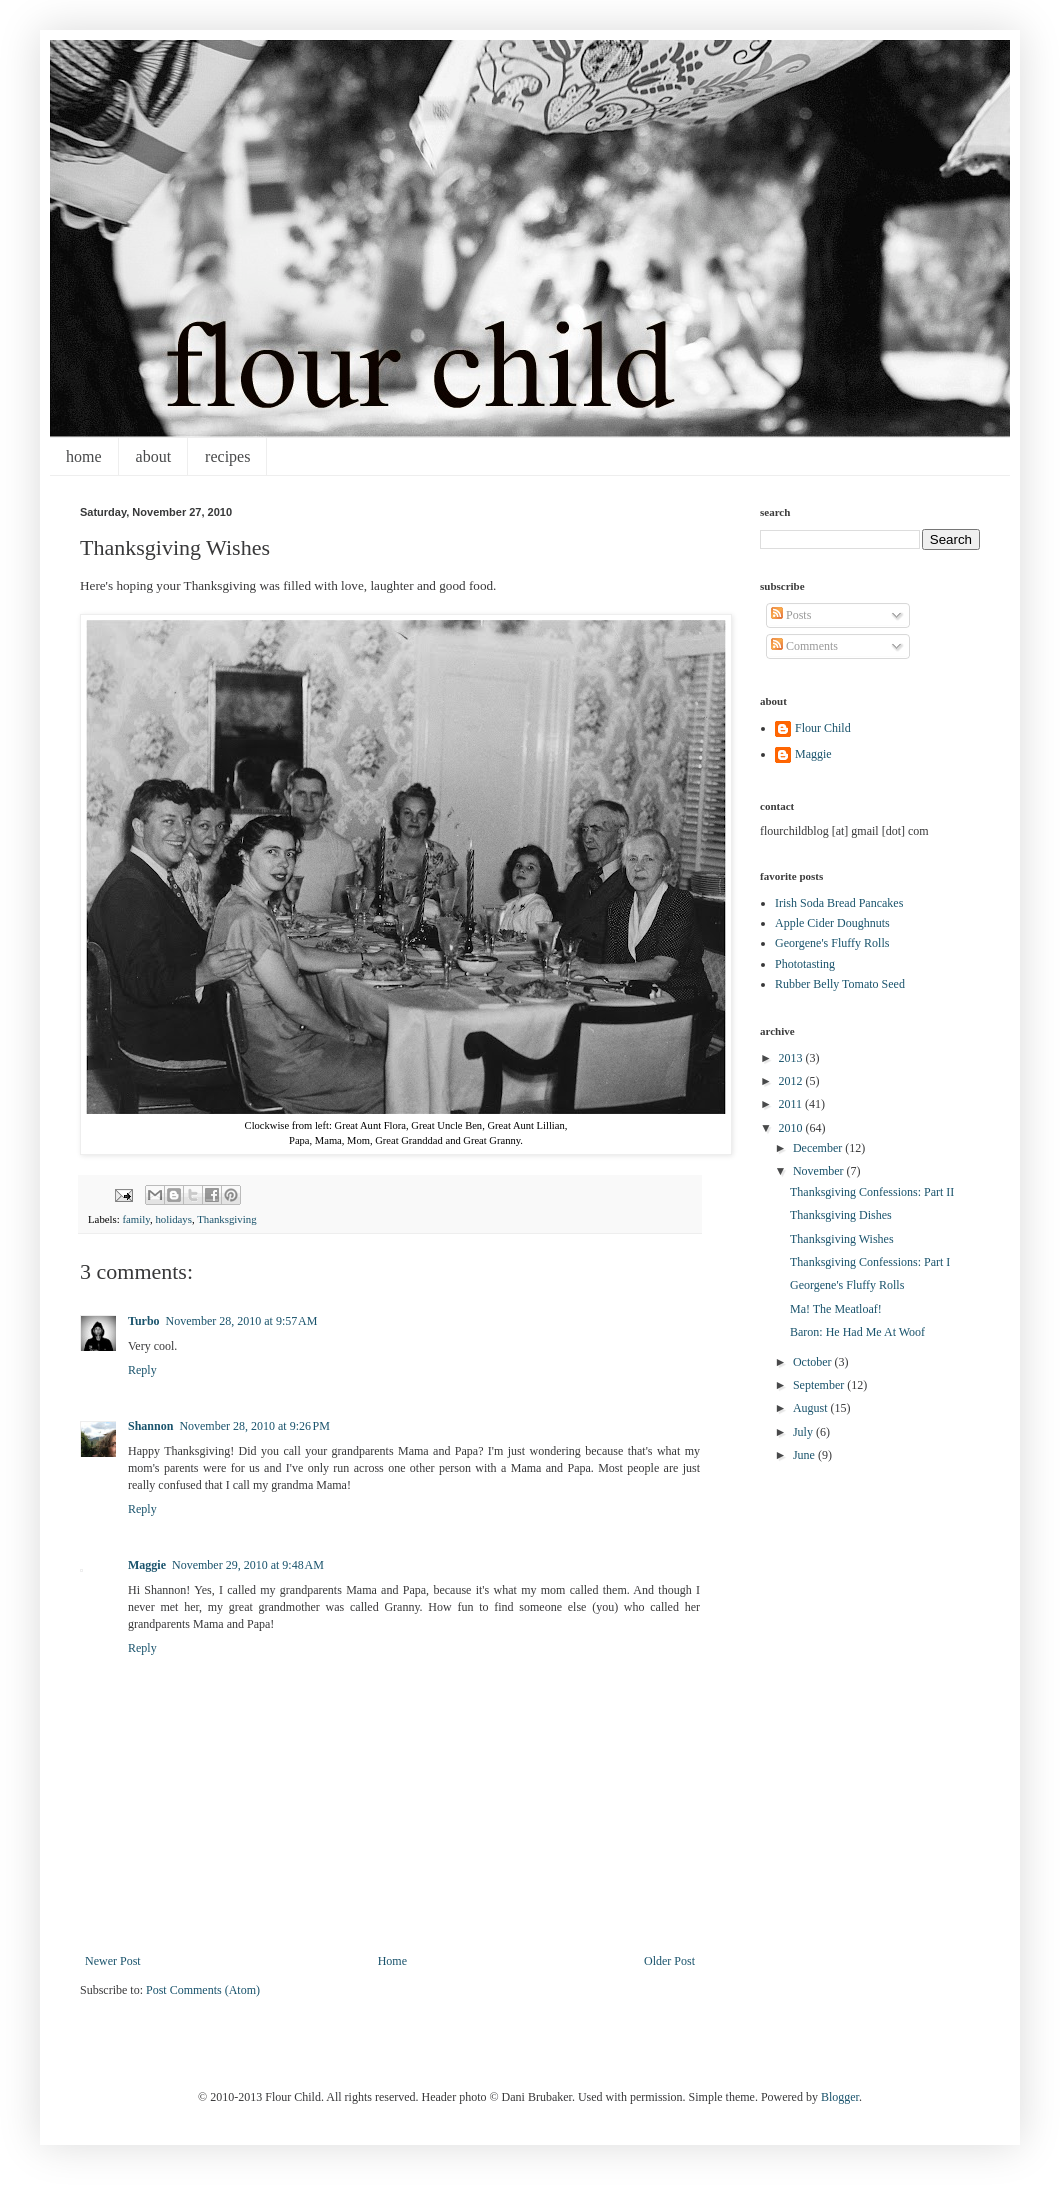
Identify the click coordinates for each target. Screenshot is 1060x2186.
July (804, 1432)
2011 (792, 1104)
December (819, 1148)
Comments (804, 646)
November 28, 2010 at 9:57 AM (242, 1321)
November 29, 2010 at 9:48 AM (248, 1565)
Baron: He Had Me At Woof (857, 1332)
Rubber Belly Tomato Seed (840, 984)
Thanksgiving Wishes (842, 1239)
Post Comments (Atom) (203, 1990)
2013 (792, 1058)
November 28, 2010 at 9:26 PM (254, 1426)
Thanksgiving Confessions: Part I (870, 1262)
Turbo (144, 1321)
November (820, 1171)
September (820, 1385)
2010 (792, 1128)
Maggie (147, 1565)
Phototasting (805, 964)
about (154, 456)
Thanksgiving (226, 1219)
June (805, 1455)
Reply (142, 1370)
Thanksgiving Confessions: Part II (872, 1192)
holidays (173, 1219)
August (812, 1408)
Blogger (840, 2097)
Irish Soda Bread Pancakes (839, 903)
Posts (791, 615)
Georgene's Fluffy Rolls (832, 943)
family (135, 1219)
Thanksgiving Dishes (841, 1215)
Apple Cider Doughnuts (832, 923)
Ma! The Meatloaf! (836, 1309)
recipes (227, 456)
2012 (792, 1081)
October (814, 1362)
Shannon (150, 1426)
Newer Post (113, 1961)
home (84, 456)
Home (392, 1961)
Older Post (669, 1961)
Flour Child (823, 728)
